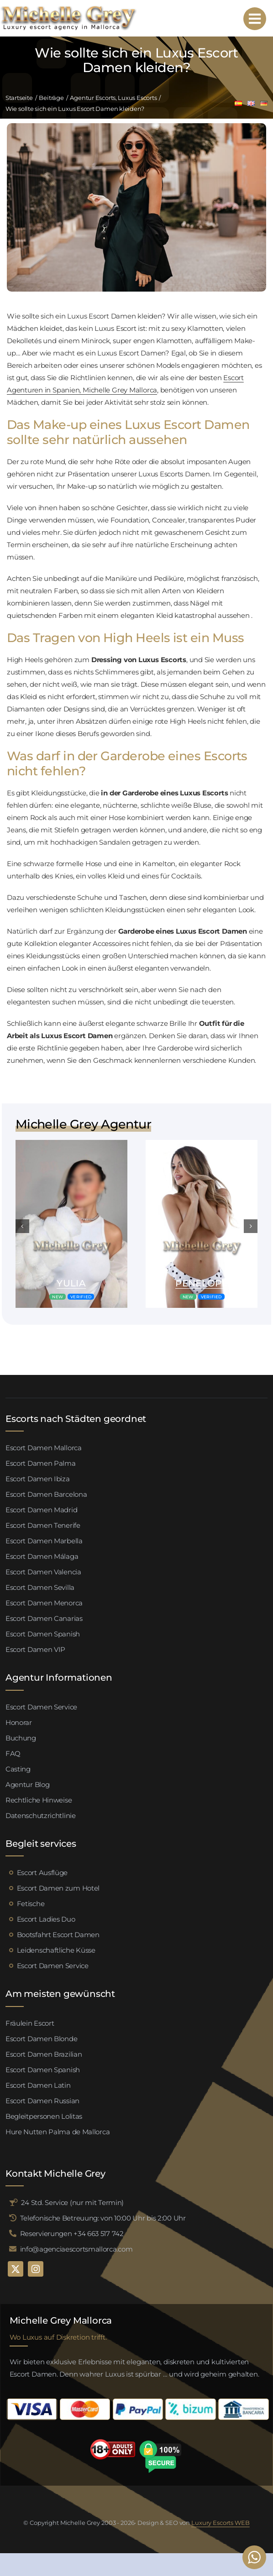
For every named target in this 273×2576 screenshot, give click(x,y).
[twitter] (15, 2269)
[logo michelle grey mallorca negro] (68, 8)
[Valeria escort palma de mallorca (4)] (71, 1143)
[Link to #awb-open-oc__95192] (254, 18)
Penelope (201, 1283)
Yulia (71, 1283)
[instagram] (35, 2269)
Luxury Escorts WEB (220, 2522)
